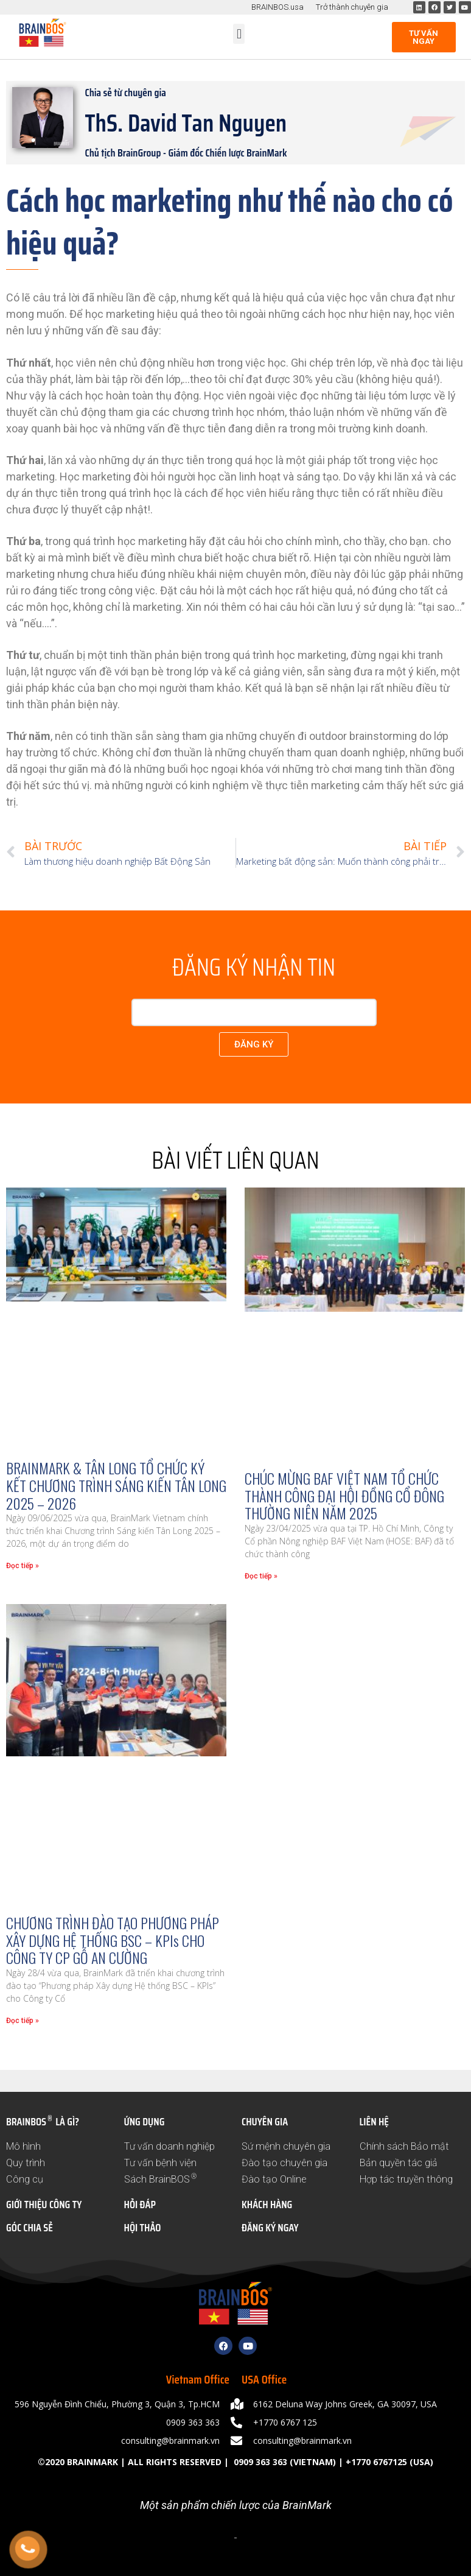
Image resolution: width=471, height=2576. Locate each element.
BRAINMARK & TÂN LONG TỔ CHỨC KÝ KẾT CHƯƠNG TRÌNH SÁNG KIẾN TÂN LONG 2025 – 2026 (116, 1485)
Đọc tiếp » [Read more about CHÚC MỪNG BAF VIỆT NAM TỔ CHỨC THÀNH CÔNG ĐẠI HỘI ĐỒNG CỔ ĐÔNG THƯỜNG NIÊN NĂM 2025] (261, 1576)
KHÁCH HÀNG (267, 2204)
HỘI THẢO (142, 2227)
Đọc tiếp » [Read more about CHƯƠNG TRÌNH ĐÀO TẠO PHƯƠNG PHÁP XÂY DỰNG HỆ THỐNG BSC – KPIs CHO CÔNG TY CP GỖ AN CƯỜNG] (22, 2020)
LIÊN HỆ (374, 2121)
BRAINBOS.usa (277, 7)
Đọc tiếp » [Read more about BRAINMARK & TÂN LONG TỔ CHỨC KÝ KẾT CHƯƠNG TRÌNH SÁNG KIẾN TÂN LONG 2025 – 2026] (22, 1565)
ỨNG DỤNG (144, 2121)
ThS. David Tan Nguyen (186, 123)
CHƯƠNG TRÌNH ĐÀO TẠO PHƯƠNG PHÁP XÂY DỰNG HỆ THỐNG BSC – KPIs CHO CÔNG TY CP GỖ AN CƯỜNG (112, 1940)
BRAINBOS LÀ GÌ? (42, 2121)
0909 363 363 (259, 2462)
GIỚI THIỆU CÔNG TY (44, 2204)
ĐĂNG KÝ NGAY (270, 2227)
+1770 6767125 (376, 2462)
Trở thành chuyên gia (352, 7)
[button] (239, 34)
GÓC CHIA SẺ (29, 2227)
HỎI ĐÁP (140, 2204)
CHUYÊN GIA (265, 2121)
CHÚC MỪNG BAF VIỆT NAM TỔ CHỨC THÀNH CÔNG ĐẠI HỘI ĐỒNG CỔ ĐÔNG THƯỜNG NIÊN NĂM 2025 (344, 1495)
